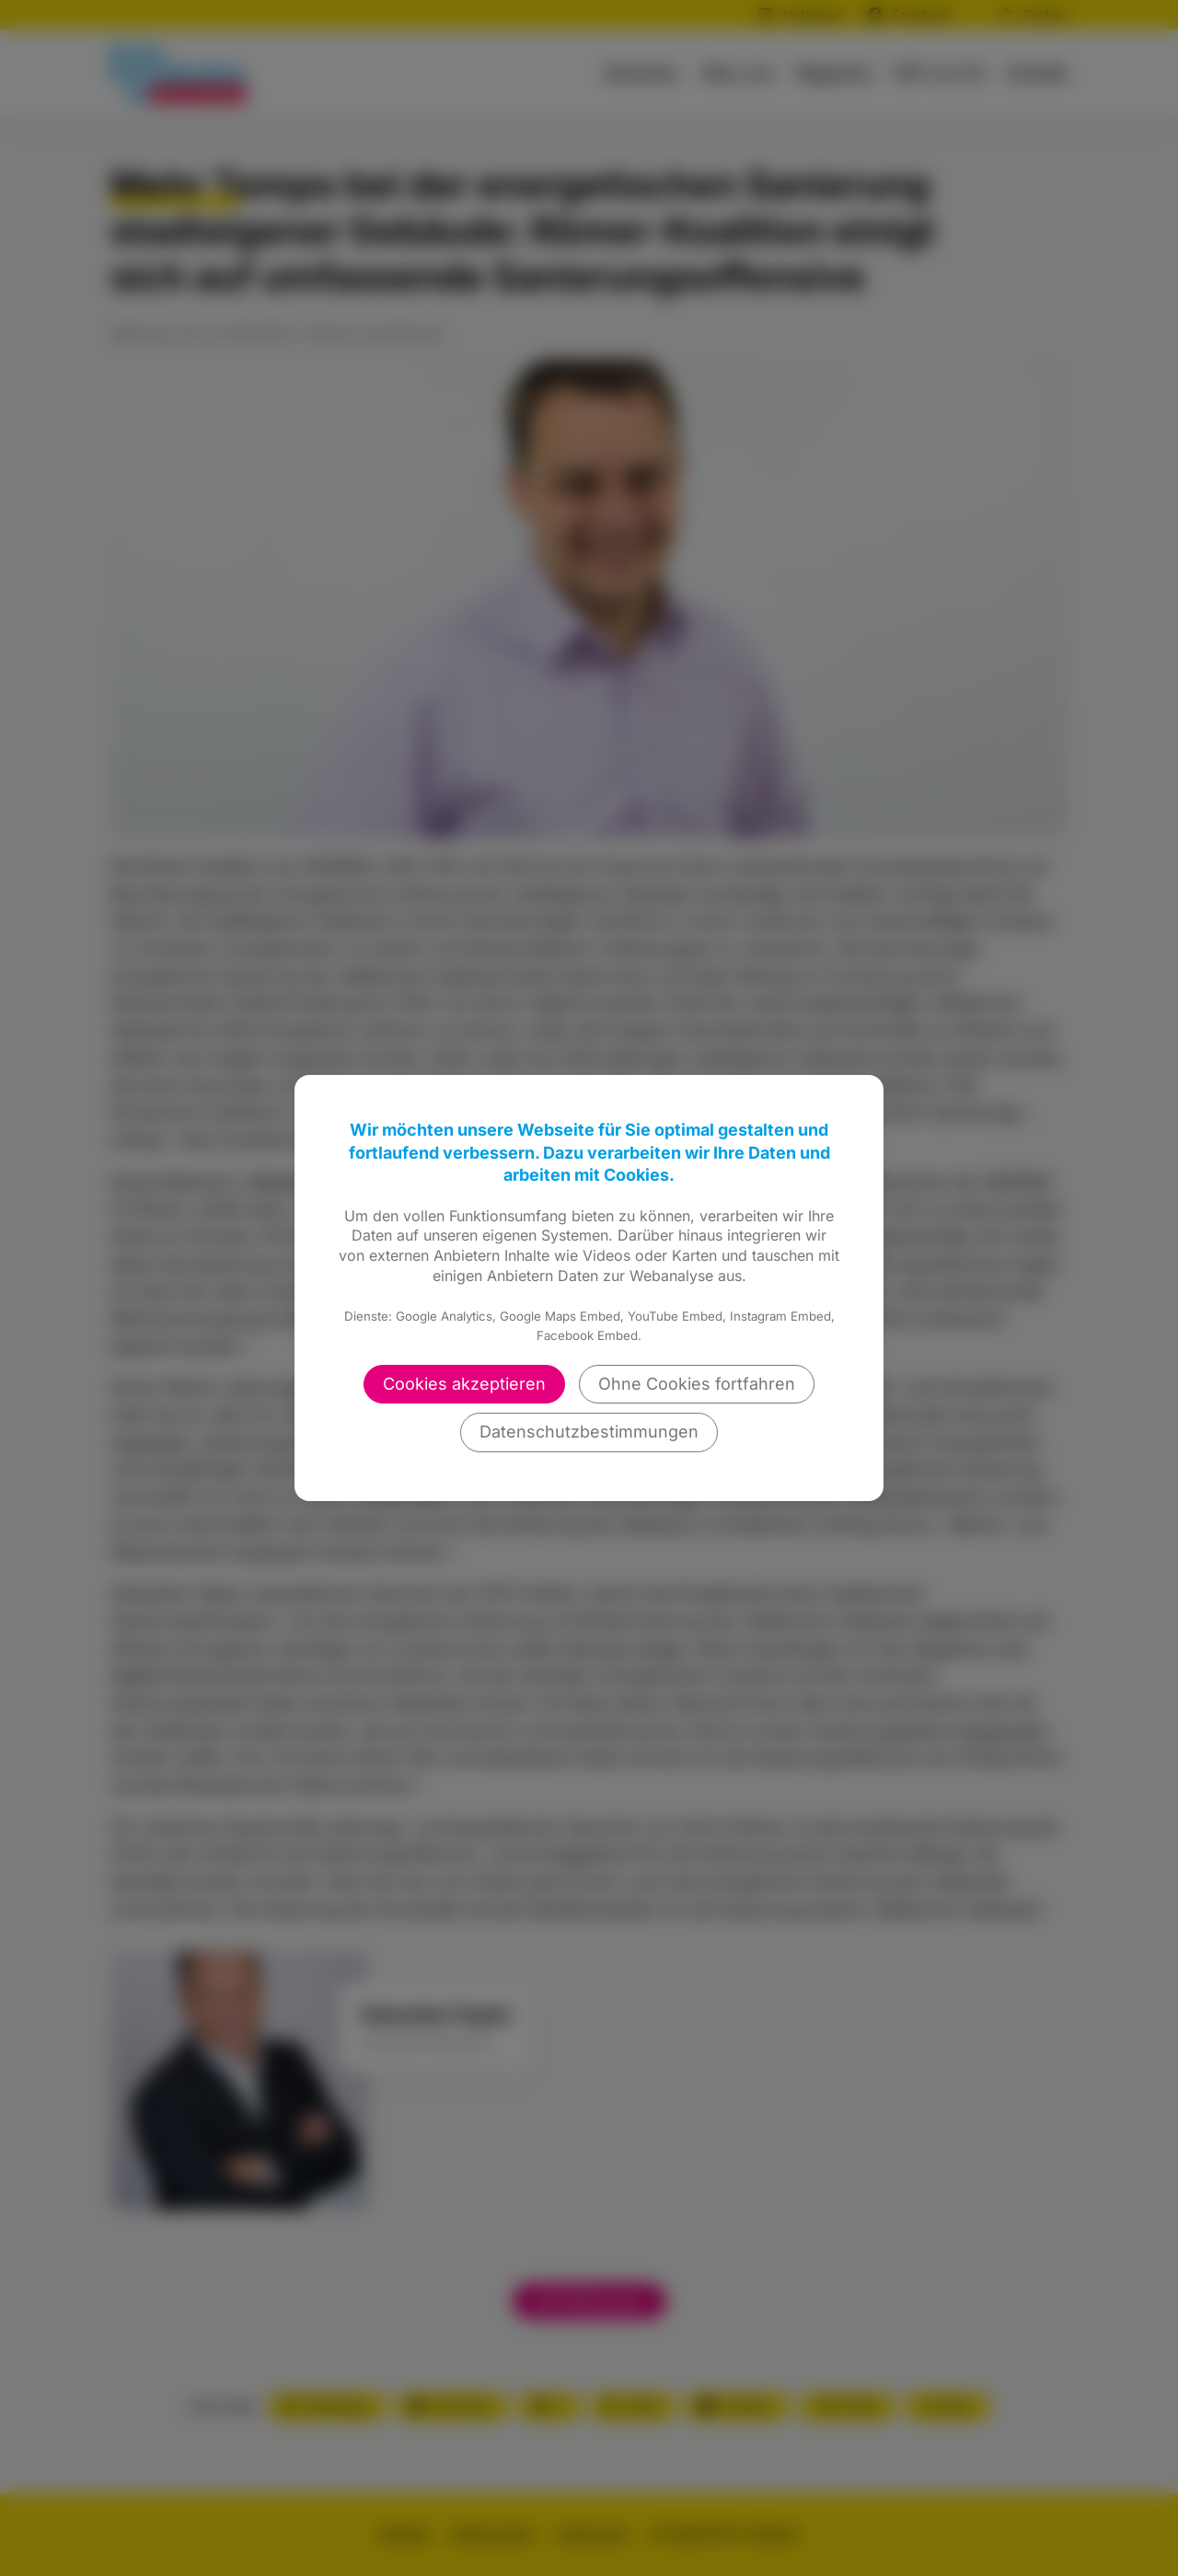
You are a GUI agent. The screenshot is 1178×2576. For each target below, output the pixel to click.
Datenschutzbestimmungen (589, 1431)
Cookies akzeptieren (464, 1383)
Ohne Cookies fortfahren (696, 1383)
